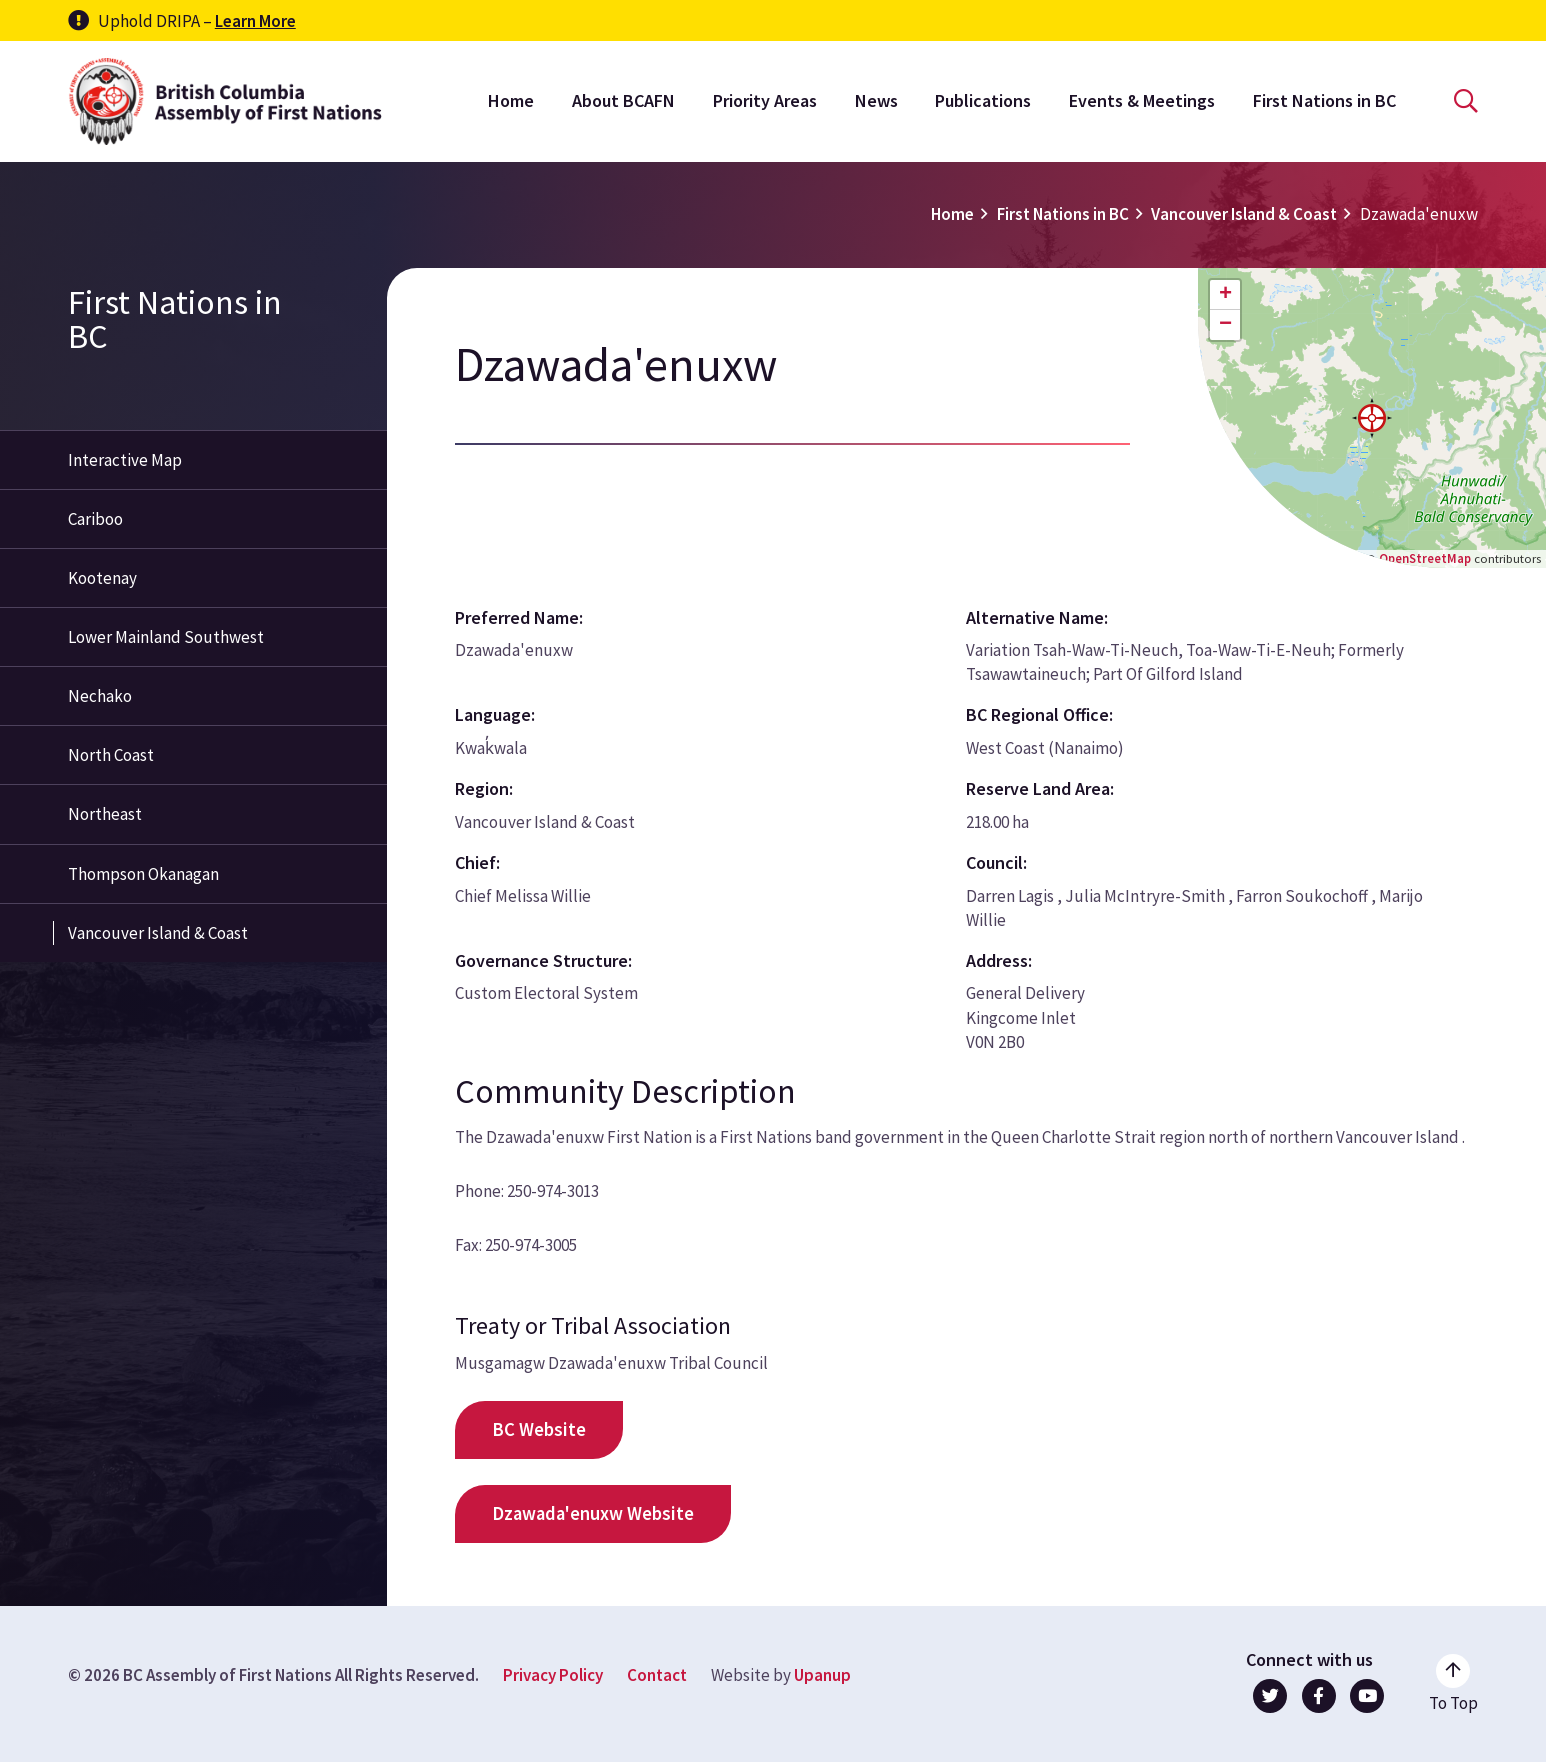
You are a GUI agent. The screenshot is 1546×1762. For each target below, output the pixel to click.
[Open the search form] (1466, 101)
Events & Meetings (1142, 100)
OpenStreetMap (1425, 558)
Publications (983, 100)
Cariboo (95, 519)
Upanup (822, 1675)
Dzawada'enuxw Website (593, 1513)
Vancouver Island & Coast (1244, 214)
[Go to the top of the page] (1453, 1684)
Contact (657, 1675)
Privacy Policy (553, 1675)
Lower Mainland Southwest (166, 637)
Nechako (100, 696)
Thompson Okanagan (143, 874)
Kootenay (102, 578)
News (876, 100)
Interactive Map (125, 460)
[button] (1372, 418)
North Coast (111, 755)
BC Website (539, 1429)
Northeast (105, 814)
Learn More (255, 21)
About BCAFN (623, 100)
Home (511, 100)
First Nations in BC (1324, 100)
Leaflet (1327, 558)
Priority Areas (765, 100)
